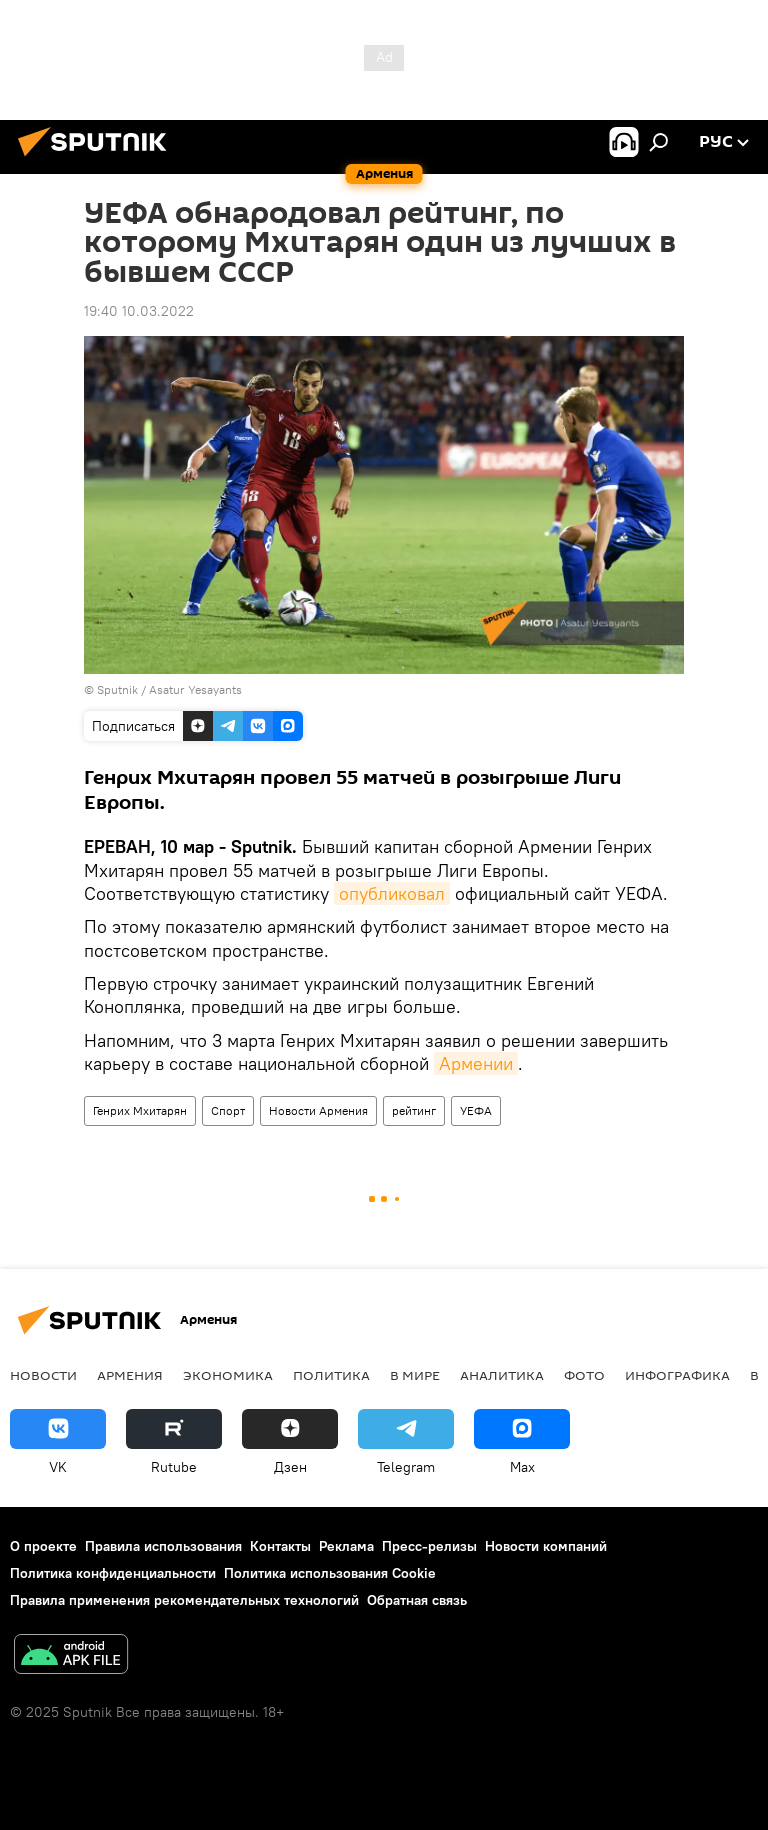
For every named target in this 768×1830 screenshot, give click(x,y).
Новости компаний (546, 1546)
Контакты (280, 1546)
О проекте (43, 1546)
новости (43, 1375)
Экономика (228, 1375)
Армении (476, 1063)
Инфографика (677, 1375)
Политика (331, 1375)
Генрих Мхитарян (140, 1110)
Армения (130, 1375)
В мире (415, 1375)
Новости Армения (318, 1110)
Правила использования (163, 1546)
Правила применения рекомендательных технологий (184, 1600)
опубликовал (392, 893)
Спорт (228, 1110)
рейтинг (414, 1110)
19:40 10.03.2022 (139, 311)
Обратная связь (417, 1600)
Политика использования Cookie (330, 1573)
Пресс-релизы (429, 1546)
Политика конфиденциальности (113, 1573)
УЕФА (476, 1110)
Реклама (346, 1546)
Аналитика (502, 1375)
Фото (584, 1375)
